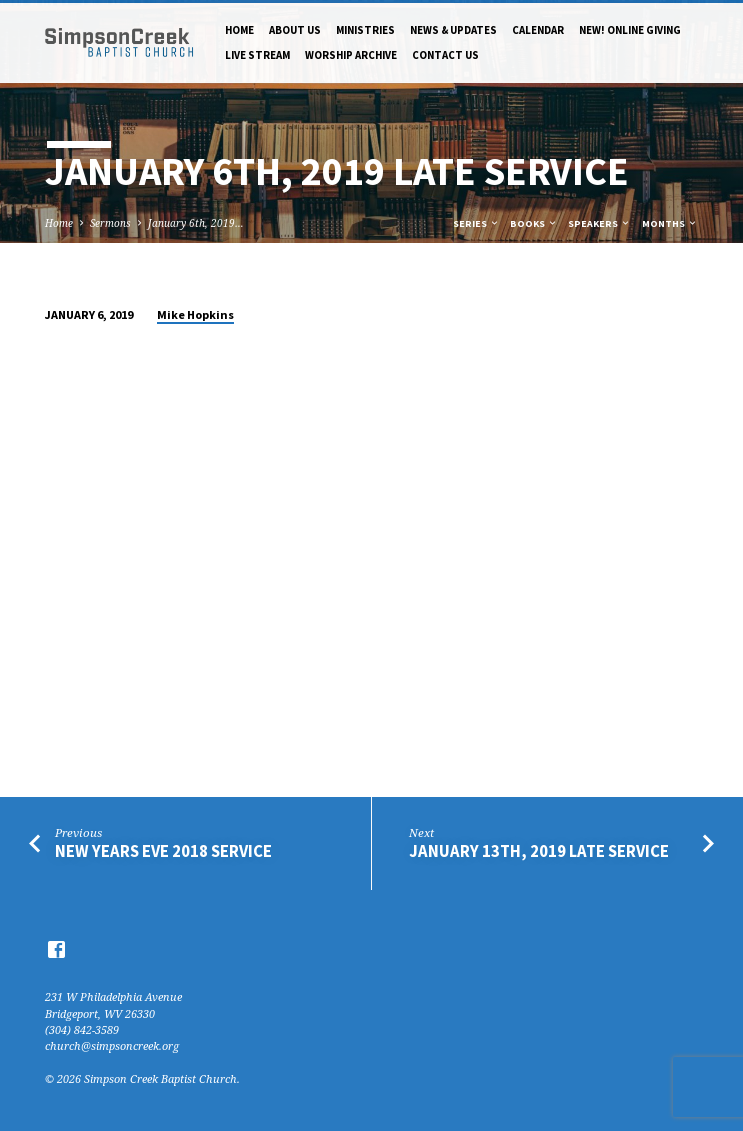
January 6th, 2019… (196, 223)
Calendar (538, 30)
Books (534, 223)
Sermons (110, 223)
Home (239, 30)
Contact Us (445, 55)
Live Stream (257, 55)
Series (476, 223)
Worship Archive (351, 55)
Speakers (599, 223)
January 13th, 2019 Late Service (539, 851)
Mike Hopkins (195, 314)
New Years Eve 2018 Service (163, 851)
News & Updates (453, 30)
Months (670, 223)
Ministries (365, 30)
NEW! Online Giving (630, 30)
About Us (295, 30)
